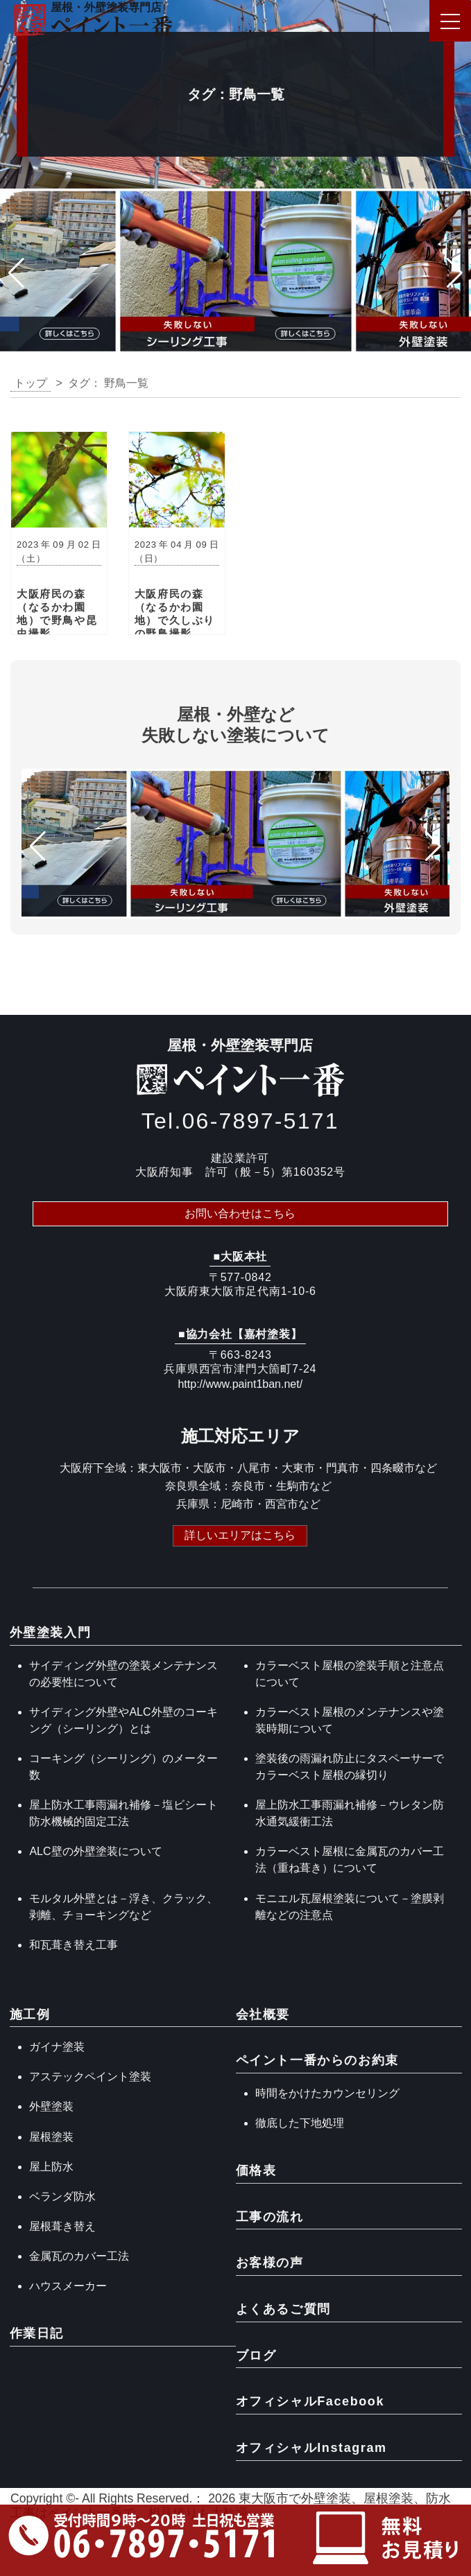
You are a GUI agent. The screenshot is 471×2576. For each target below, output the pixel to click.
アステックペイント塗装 (90, 2076)
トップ (30, 383)
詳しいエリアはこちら (240, 1534)
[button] (16, 273)
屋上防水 (51, 2167)
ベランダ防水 (62, 2196)
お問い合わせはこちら (240, 1213)
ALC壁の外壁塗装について (95, 1851)
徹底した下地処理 (299, 2123)
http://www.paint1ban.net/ (240, 1384)
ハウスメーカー (68, 2286)
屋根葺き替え (62, 2226)
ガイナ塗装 (57, 2047)
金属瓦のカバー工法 (79, 2256)
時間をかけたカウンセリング (327, 2093)
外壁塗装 (51, 2106)
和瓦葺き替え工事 (73, 1945)
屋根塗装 (51, 2137)
